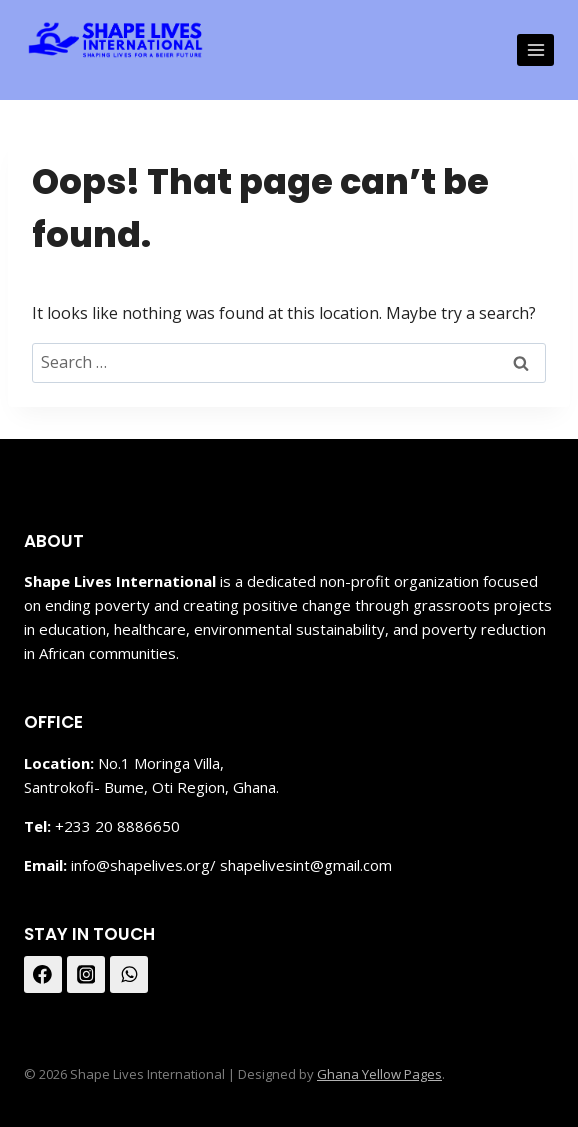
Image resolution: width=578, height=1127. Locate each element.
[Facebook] (43, 975)
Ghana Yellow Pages (379, 1074)
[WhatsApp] (129, 975)
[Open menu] (535, 49)
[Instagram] (86, 975)
